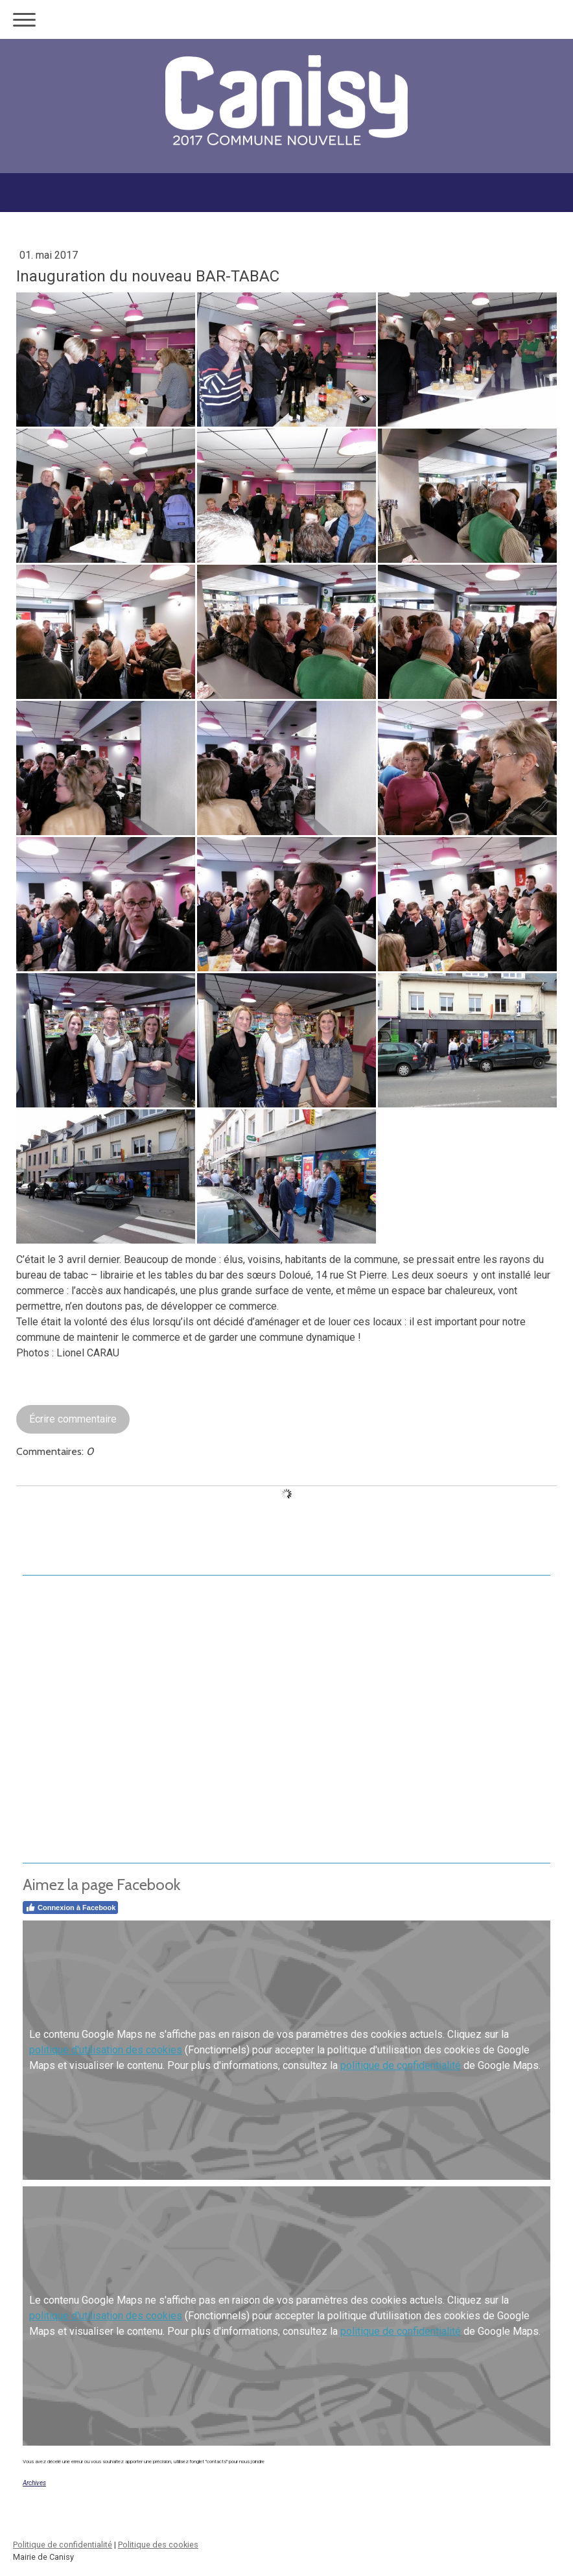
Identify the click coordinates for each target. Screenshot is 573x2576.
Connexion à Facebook (70, 1907)
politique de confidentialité (400, 2065)
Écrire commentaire (73, 1419)
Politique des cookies (158, 2544)
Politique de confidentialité (62, 2544)
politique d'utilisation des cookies (105, 2050)
